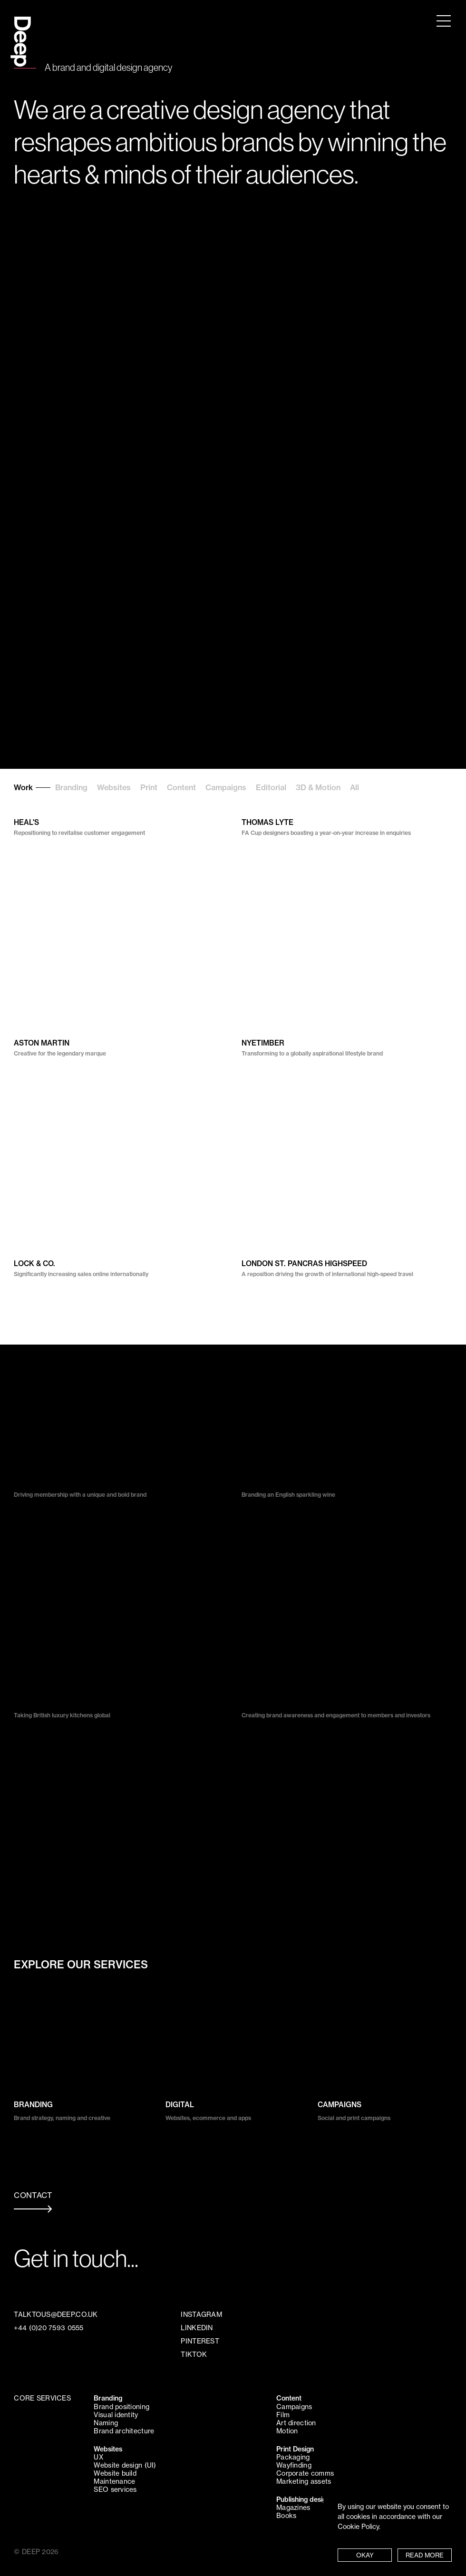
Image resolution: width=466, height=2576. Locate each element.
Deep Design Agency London (21, 32)
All (354, 787)
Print (148, 787)
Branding (71, 787)
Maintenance (114, 2481)
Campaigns (225, 787)
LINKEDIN (197, 2328)
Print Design (295, 2449)
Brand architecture (124, 2431)
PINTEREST (200, 2341)
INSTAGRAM (201, 2314)
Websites (114, 787)
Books (286, 2515)
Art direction (296, 2423)
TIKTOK (194, 2354)
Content (181, 787)
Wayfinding (293, 2465)
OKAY (365, 2555)
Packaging (293, 2457)
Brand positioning (121, 2406)
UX (98, 2457)
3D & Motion (318, 787)
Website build (115, 2473)
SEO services (115, 2489)
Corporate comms (305, 2473)
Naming (106, 2423)
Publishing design (303, 2499)
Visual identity (116, 2415)
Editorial (271, 787)
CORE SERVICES (42, 2398)
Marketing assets (303, 2481)
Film (283, 2415)
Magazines (293, 2507)
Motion (287, 2431)
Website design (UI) (125, 2465)
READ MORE (425, 2555)
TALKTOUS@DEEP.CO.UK (55, 2314)
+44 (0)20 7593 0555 (48, 2328)
